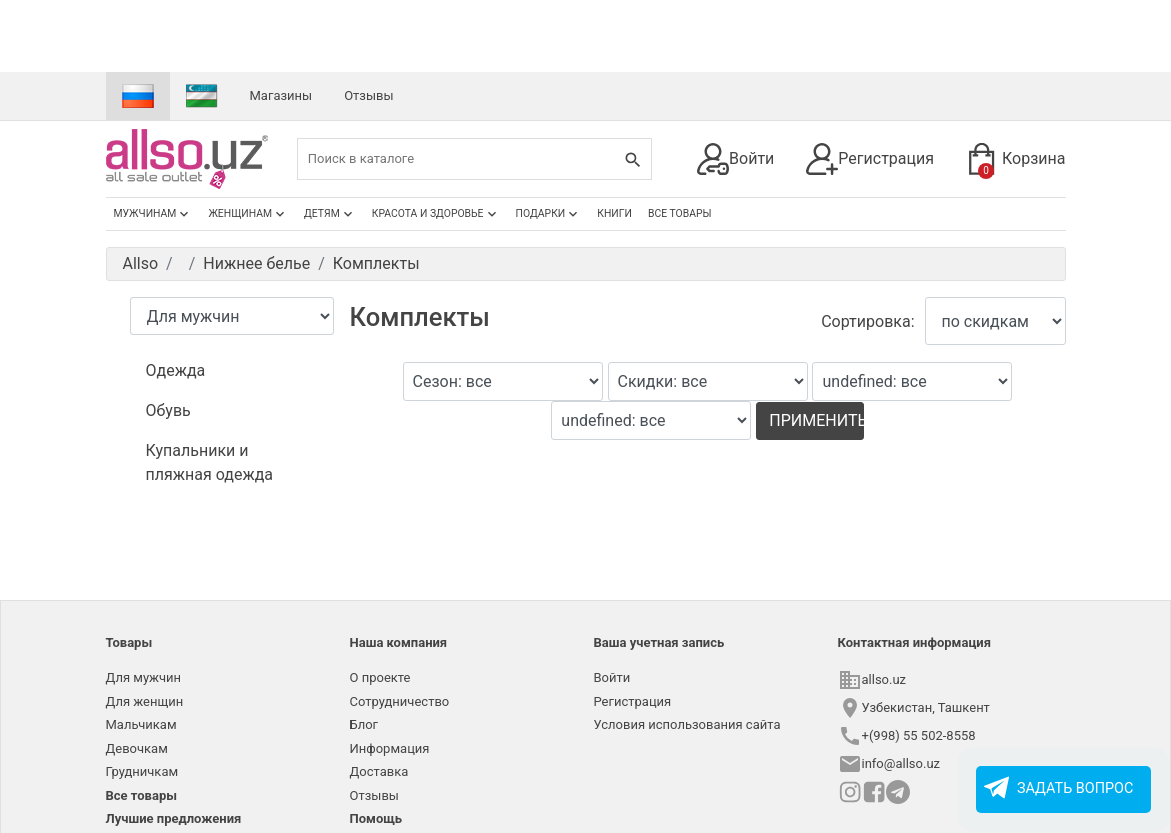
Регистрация (870, 159)
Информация (390, 748)
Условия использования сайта (687, 724)
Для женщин (145, 701)
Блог (364, 724)
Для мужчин (144, 677)
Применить (816, 420)
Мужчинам (153, 214)
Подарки (549, 214)
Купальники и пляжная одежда (210, 462)
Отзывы (368, 95)
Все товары (680, 213)
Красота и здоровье (436, 214)
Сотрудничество (400, 701)
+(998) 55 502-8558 (919, 735)
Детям (330, 214)
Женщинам (248, 214)
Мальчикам (141, 724)
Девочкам (137, 748)
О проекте (380, 677)
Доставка (379, 771)
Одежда (176, 370)
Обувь (168, 410)
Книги (614, 213)
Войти (735, 159)
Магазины (281, 95)
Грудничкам (142, 771)
